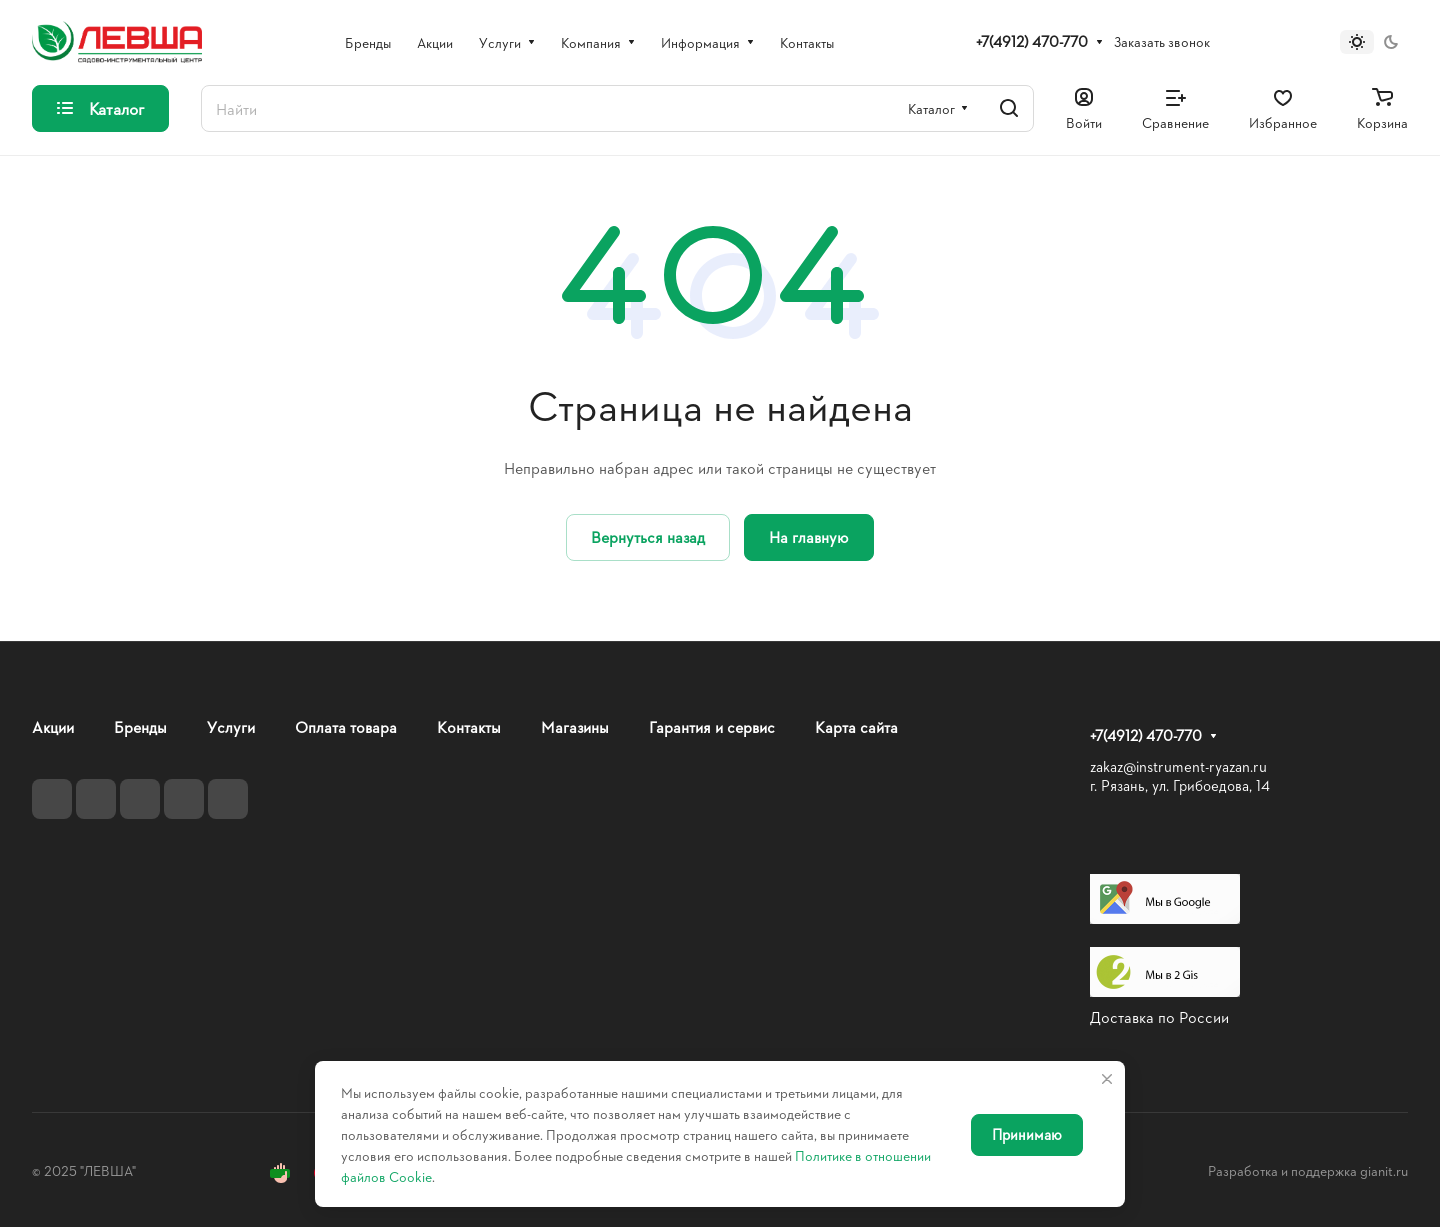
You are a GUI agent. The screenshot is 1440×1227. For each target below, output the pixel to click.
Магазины (575, 726)
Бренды (140, 726)
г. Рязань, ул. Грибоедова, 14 (1180, 785)
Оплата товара (346, 726)
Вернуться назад (648, 536)
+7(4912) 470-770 (1032, 42)
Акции (53, 726)
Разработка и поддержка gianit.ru (1308, 1170)
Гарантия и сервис (712, 726)
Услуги (231, 726)
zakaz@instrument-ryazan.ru (1178, 766)
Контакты (469, 726)
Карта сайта (856, 726)
